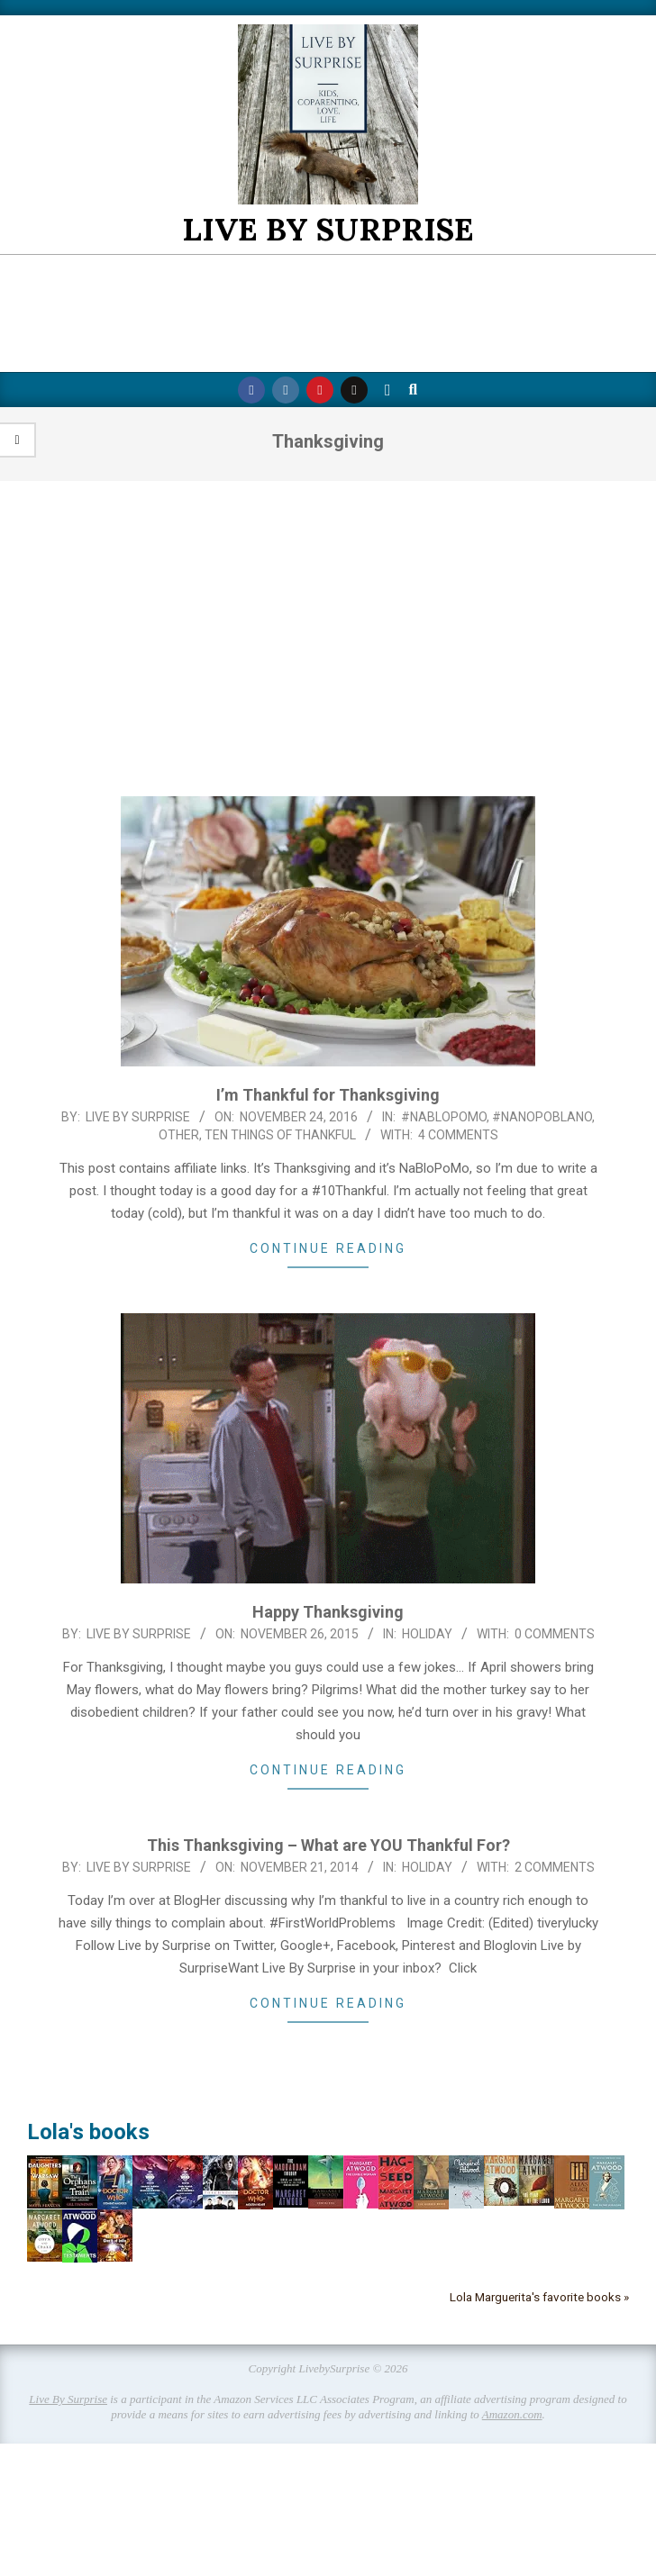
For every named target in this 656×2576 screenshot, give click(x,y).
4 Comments (458, 1135)
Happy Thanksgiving (328, 1611)
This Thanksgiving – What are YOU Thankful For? (328, 1845)
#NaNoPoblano (542, 1117)
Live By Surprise (68, 2399)
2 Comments (555, 1867)
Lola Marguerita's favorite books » (539, 2297)
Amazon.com (512, 2414)
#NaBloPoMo (444, 1117)
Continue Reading (328, 1248)
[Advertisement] (328, 638)
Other (179, 1135)
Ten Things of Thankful (280, 1135)
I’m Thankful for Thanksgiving (328, 1094)
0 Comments (555, 1634)
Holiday (427, 1634)
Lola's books (88, 2132)
